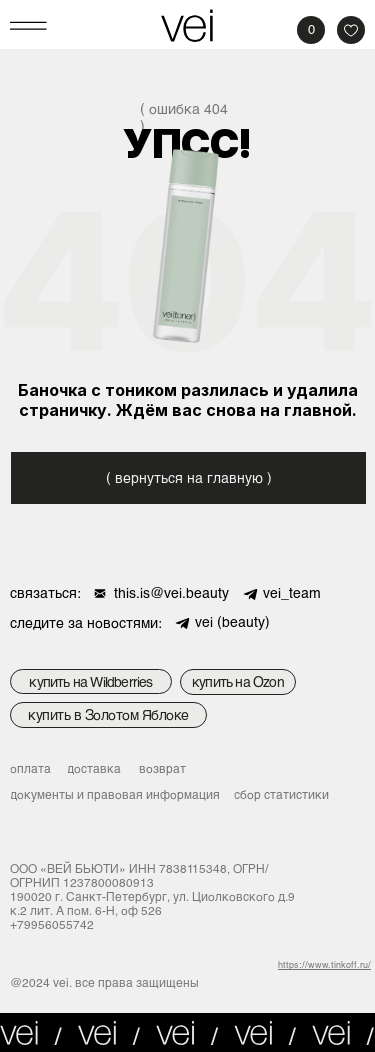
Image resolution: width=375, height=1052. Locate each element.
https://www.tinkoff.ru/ (324, 964)
